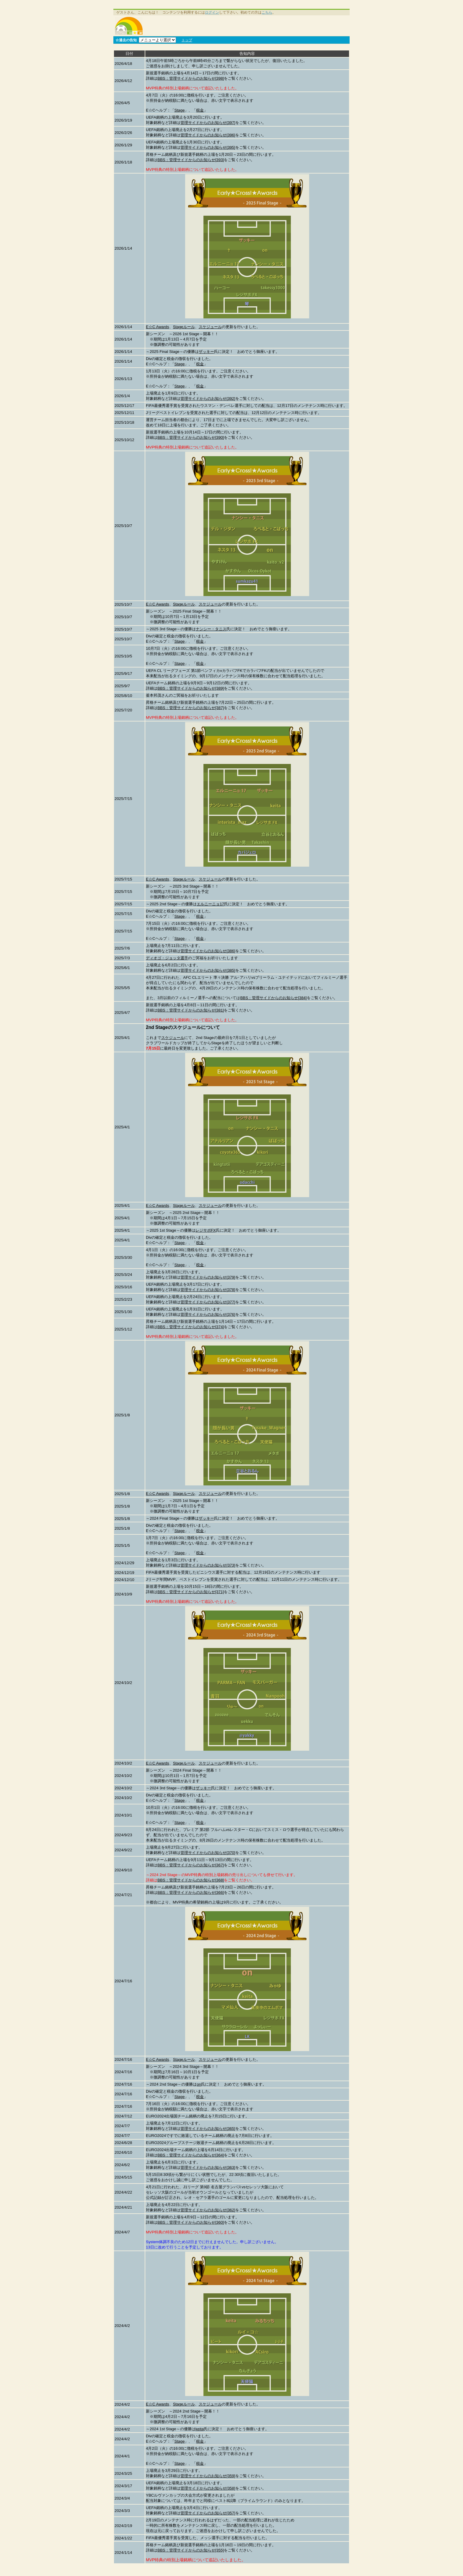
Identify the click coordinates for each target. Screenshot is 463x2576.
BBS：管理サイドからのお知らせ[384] (273, 998)
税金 (200, 110)
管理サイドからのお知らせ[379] (207, 1277)
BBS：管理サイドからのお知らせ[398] (190, 78)
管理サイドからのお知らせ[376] (207, 1314)
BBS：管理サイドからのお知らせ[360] (190, 2222)
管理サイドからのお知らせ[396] (207, 135)
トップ (187, 40)
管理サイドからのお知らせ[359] (207, 2476)
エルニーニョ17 (210, 904)
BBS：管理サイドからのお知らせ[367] (190, 1865)
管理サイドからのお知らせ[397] (207, 122)
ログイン (212, 12)
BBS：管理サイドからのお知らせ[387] (190, 708)
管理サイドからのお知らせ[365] (207, 2128)
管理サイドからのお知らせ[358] (207, 2488)
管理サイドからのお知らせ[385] (207, 970)
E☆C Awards (157, 327)
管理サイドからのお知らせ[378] (207, 1289)
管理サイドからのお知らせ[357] (207, 2513)
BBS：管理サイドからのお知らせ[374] (190, 1327)
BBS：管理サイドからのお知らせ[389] (190, 688)
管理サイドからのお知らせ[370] (207, 1852)
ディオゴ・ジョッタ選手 (167, 958)
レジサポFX (205, 1230)
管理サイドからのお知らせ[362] (207, 2210)
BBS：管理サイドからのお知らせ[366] (190, 1892)
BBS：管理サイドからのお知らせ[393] (190, 160)
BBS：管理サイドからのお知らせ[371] (190, 1592)
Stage (180, 110)
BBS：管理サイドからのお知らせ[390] (190, 437)
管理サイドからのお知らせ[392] (207, 398)
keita (199, 2429)
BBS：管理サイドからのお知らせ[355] (190, 2550)
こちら (267, 12)
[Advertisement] (247, 26)
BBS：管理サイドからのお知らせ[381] (190, 1010)
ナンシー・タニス (211, 629)
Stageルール (184, 327)
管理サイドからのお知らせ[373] (207, 1565)
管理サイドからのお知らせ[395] (207, 147)
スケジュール (210, 327)
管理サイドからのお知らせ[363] (207, 2167)
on (199, 2084)
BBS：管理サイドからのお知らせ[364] (190, 2155)
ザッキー (206, 351)
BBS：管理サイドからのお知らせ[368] (190, 1880)
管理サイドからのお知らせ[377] (207, 1302)
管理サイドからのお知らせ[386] (207, 951)
